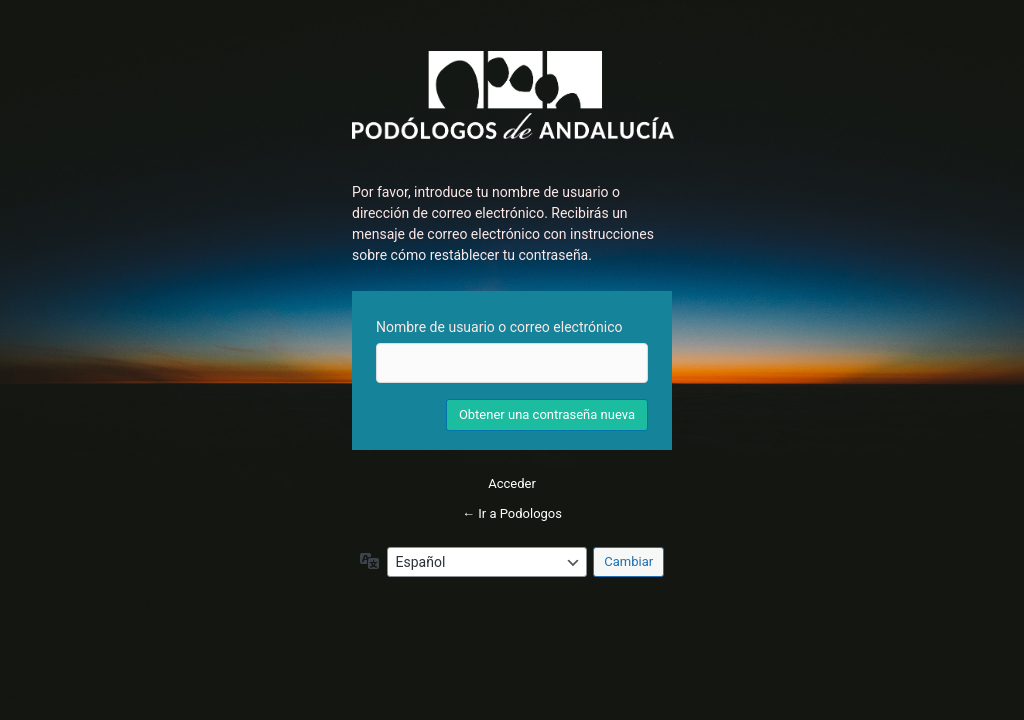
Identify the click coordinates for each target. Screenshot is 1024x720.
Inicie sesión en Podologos (513, 95)
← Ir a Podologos (512, 513)
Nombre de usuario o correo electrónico (499, 327)
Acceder (512, 483)
